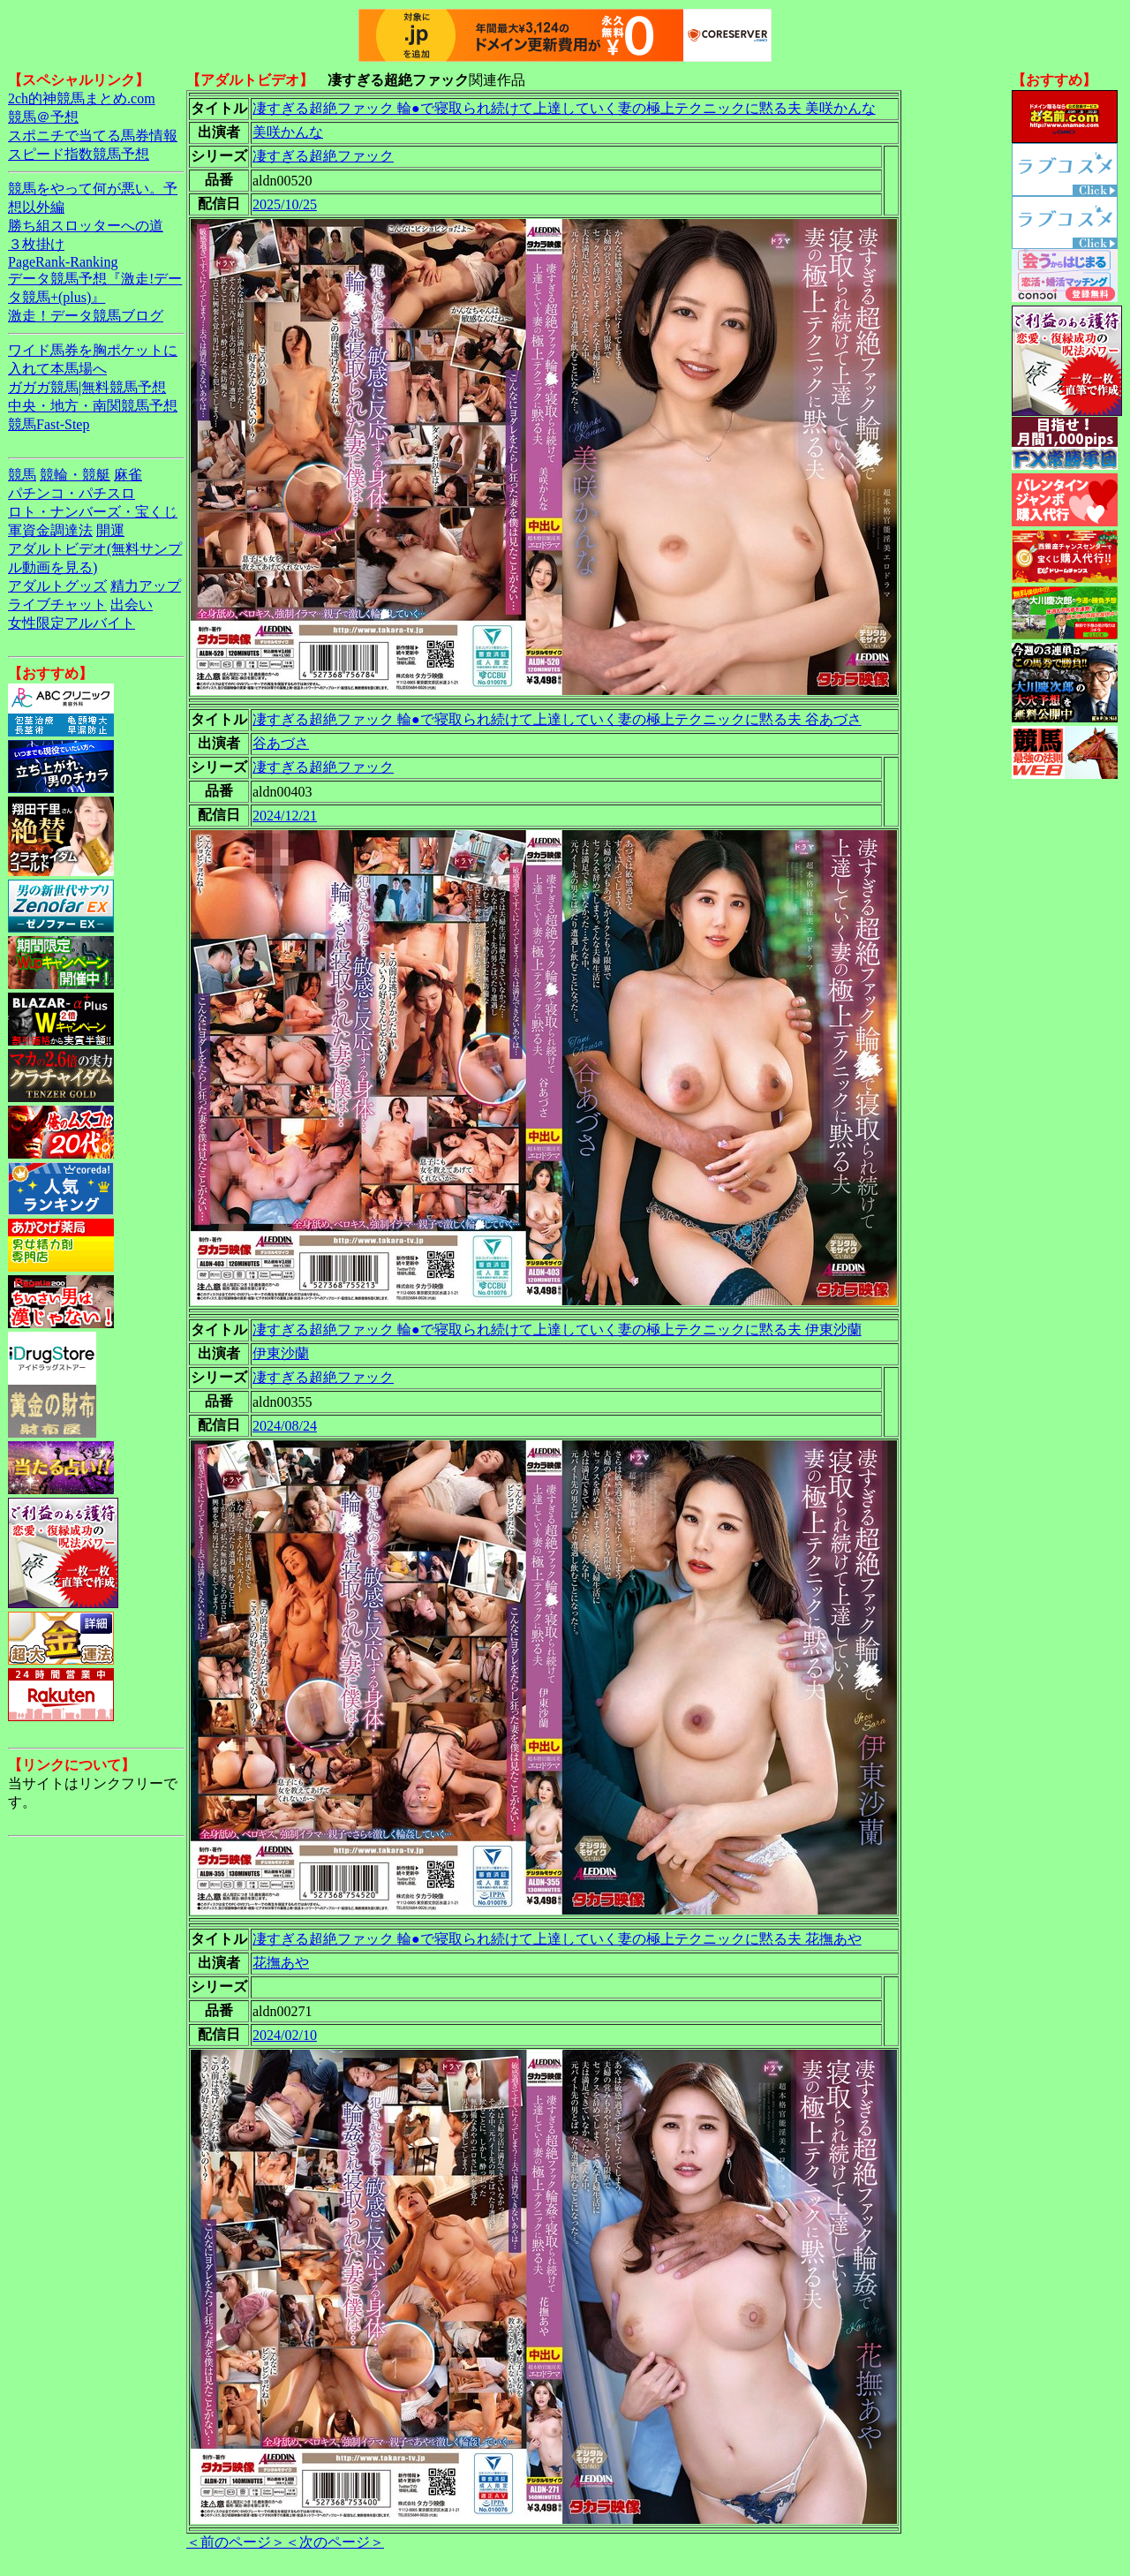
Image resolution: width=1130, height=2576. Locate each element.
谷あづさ (280, 743)
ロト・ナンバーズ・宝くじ (92, 511)
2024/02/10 (284, 2035)
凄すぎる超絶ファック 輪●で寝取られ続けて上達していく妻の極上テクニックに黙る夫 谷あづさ (557, 719)
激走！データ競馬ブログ (85, 315)
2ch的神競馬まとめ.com (81, 98)
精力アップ (145, 585)
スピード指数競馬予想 (78, 154)
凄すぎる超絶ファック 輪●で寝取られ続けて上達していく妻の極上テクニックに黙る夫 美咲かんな (564, 108)
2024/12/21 (284, 815)
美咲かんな (287, 132)
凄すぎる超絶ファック (323, 155)
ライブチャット (57, 604)
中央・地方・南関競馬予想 (92, 405)
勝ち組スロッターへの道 (85, 225)
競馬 (22, 474)
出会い (131, 604)
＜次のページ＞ (334, 2542)
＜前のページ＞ (235, 2542)
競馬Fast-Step (48, 424)
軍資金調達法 (50, 530)
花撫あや (280, 1962)
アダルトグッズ (57, 585)
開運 (110, 530)
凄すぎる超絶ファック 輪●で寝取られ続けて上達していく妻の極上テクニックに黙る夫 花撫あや (557, 1938)
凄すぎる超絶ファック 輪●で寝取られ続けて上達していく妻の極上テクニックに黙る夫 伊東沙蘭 (557, 1329)
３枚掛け (36, 244)
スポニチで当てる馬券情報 (92, 135)
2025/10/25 (284, 204)
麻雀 (128, 474)
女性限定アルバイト (71, 623)
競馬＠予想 (43, 117)
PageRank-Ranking (62, 261)
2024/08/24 (284, 1425)
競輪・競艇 (75, 474)
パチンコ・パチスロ (71, 493)
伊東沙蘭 (280, 1353)
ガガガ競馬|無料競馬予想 (87, 387)
